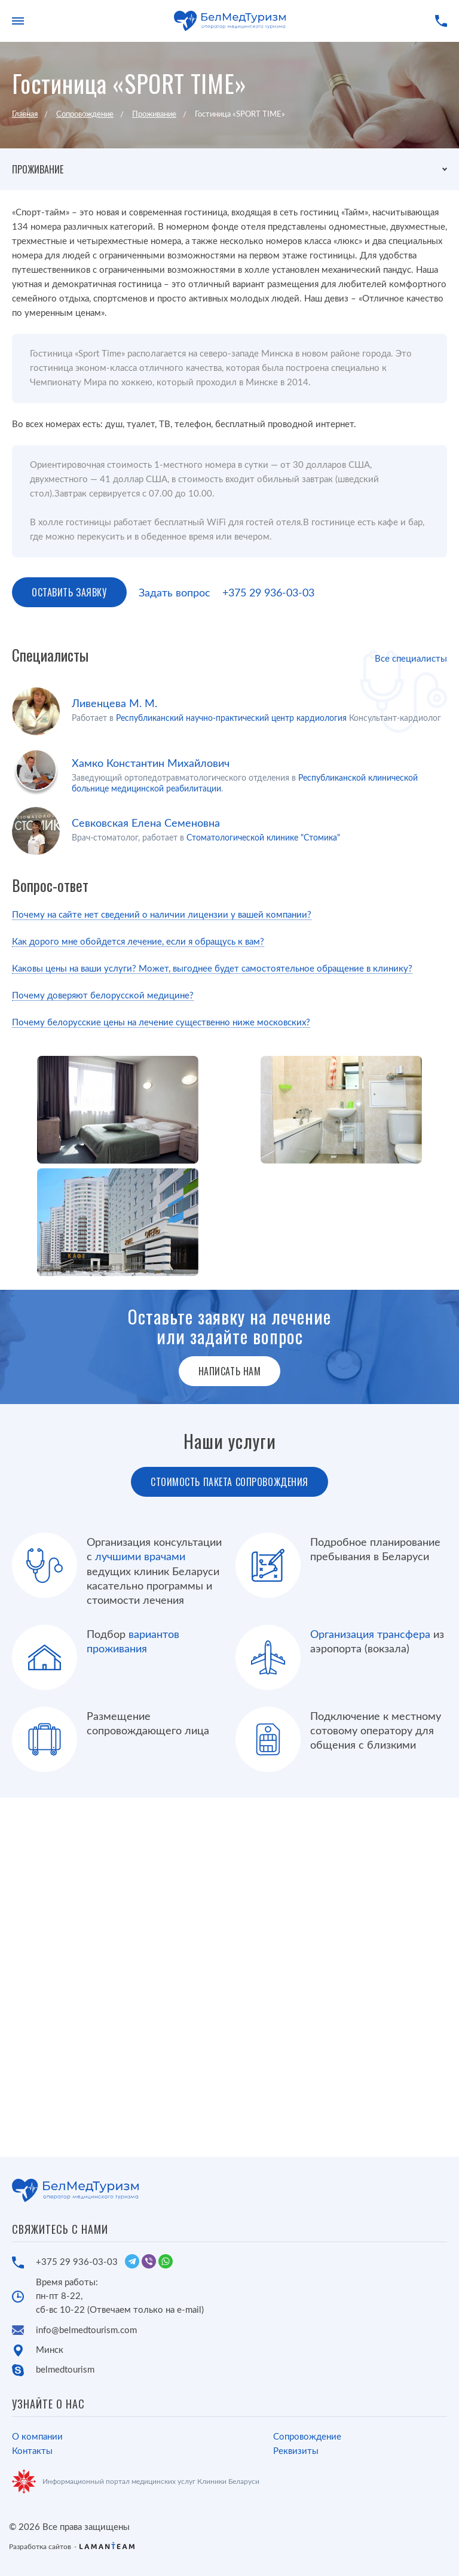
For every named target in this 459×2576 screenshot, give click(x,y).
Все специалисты (411, 658)
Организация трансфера (370, 1635)
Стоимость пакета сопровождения (229, 1482)
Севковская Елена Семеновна (146, 823)
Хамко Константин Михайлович (151, 764)
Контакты (32, 2451)
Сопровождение (307, 2436)
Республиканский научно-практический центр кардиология (231, 718)
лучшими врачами (140, 1557)
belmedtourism (65, 2369)
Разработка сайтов (40, 2546)
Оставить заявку (69, 592)
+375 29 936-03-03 (268, 593)
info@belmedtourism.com (86, 2330)
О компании (37, 2436)
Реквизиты (296, 2451)
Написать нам (229, 1371)
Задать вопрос (174, 593)
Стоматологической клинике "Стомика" (263, 838)
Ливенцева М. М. (114, 704)
